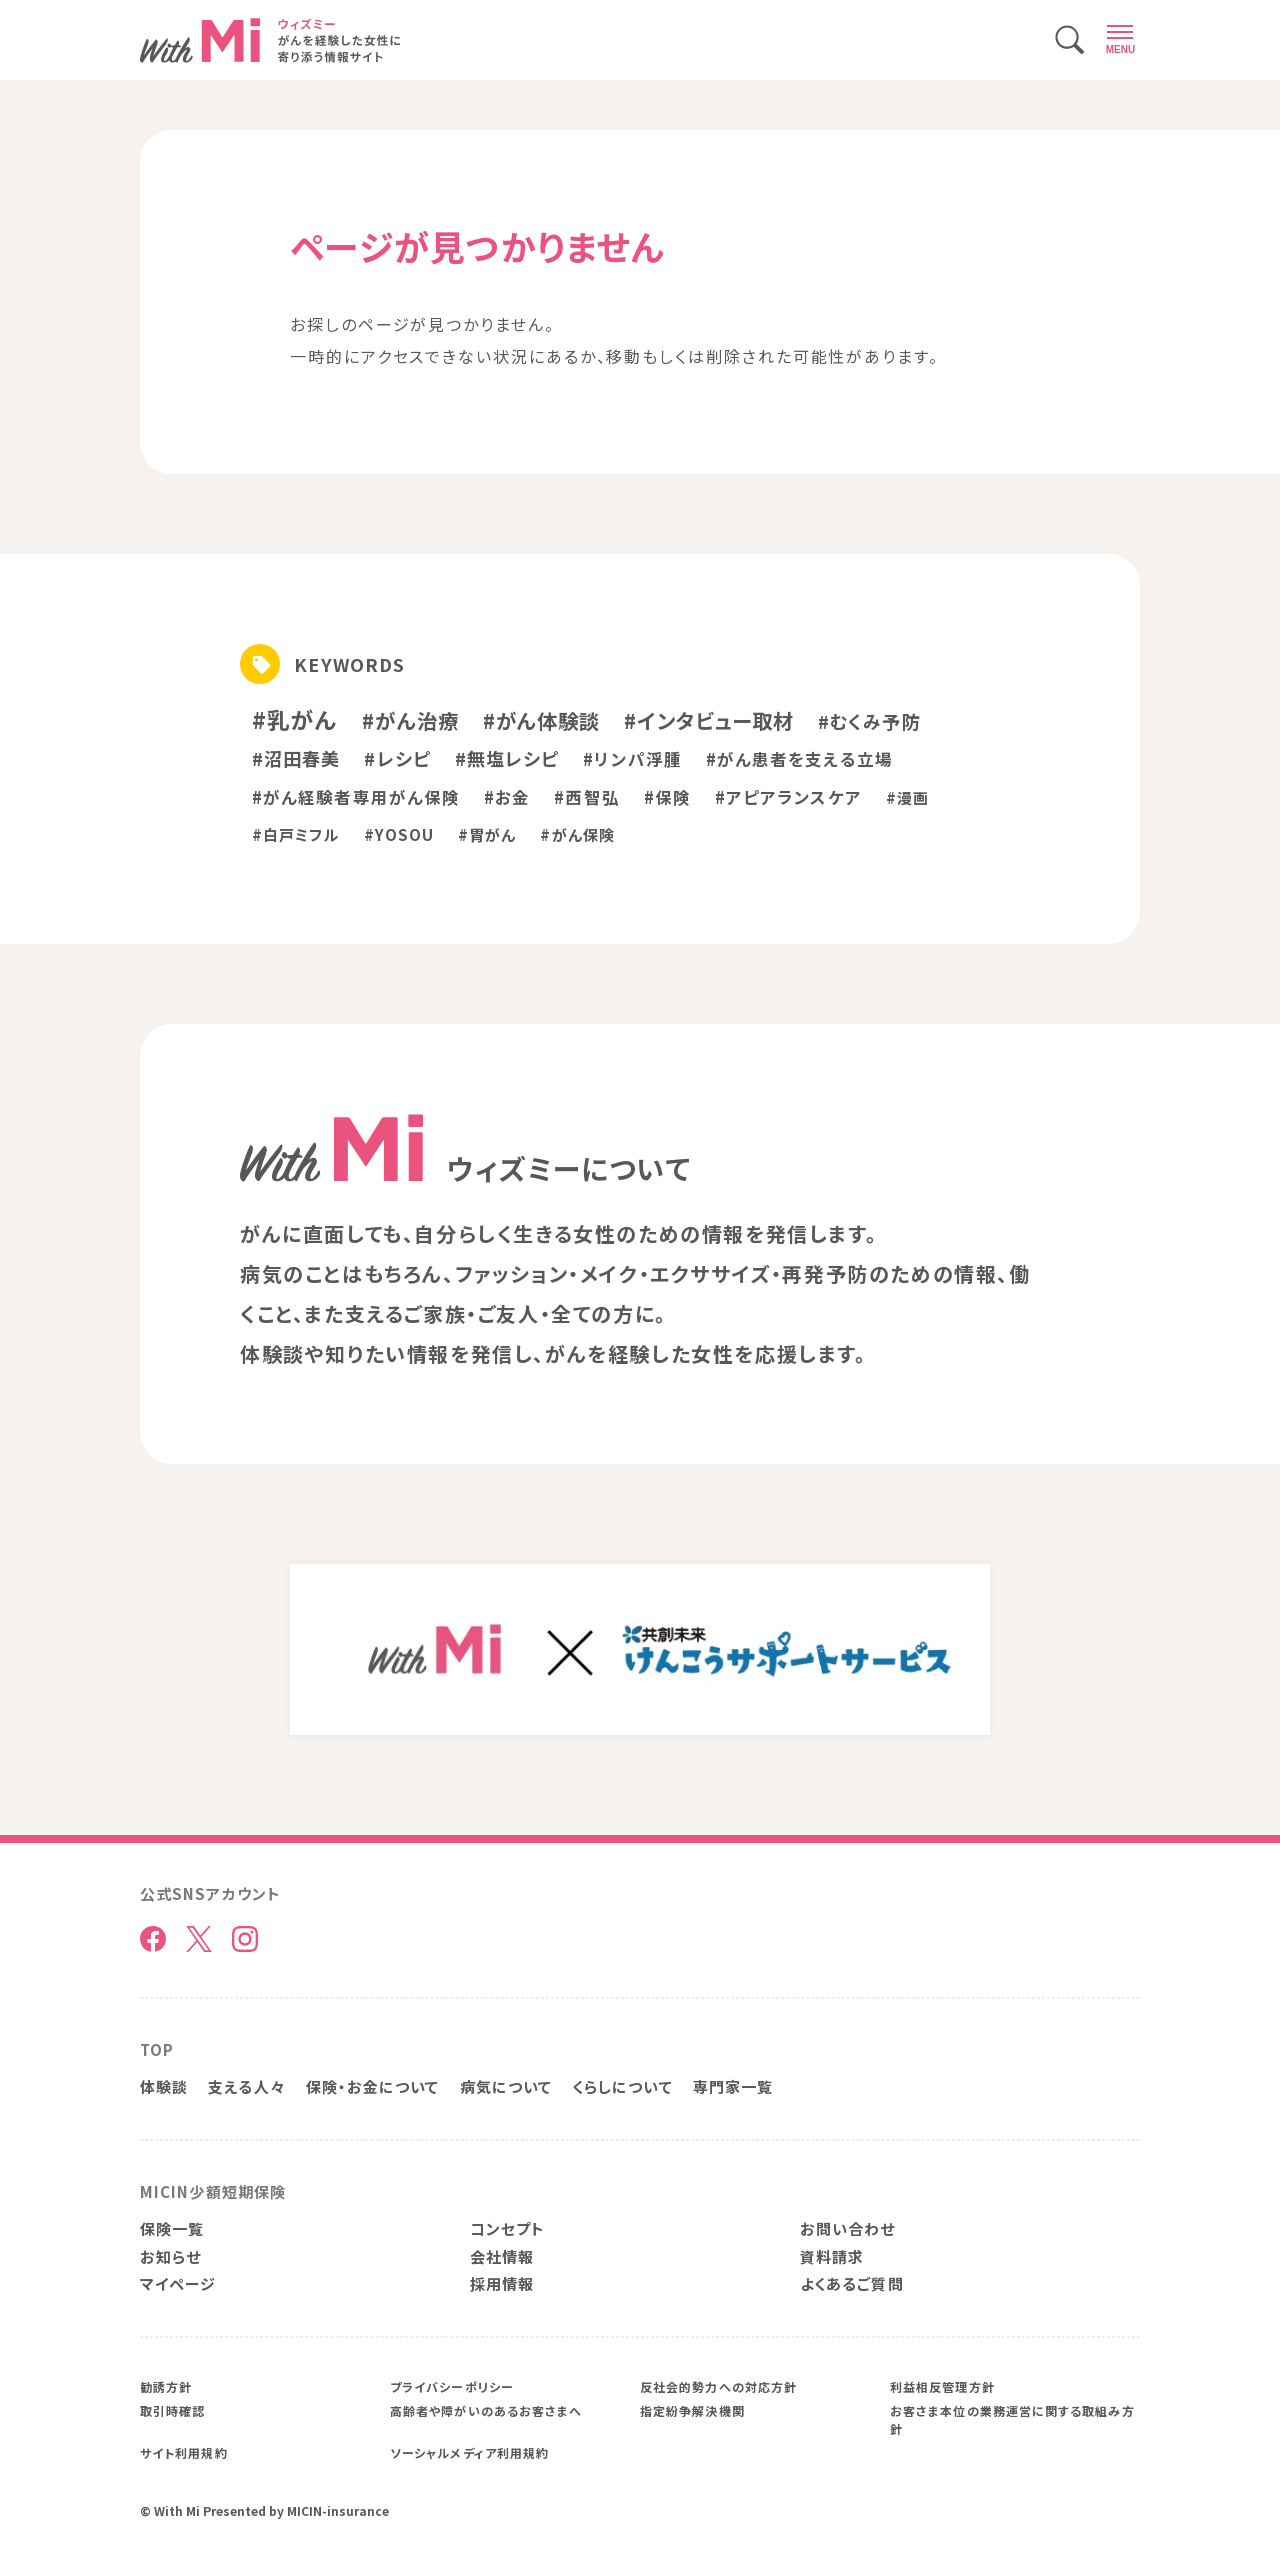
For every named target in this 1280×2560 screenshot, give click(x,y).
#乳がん (295, 719)
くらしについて (622, 2086)
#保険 (667, 797)
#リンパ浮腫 (632, 759)
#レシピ (397, 758)
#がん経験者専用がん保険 (356, 797)
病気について (506, 2086)
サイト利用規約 (184, 2452)
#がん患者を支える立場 (799, 759)
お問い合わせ (848, 2228)
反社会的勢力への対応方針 (718, 2386)
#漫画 (907, 797)
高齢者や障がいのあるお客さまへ (486, 2410)
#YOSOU (399, 834)
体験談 (164, 2086)
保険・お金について (373, 2086)
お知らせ (170, 2256)
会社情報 (502, 2256)
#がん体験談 (542, 720)
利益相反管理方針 (942, 2386)
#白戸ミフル (296, 834)
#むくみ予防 (869, 721)
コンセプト (507, 2228)
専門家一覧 (733, 2086)
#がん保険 (577, 834)
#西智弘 (586, 797)
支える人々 (246, 2086)
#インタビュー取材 (709, 720)
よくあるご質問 (852, 2283)
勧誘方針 (166, 2386)
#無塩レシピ (507, 758)
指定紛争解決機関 (692, 2410)
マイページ (178, 2283)
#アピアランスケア (788, 797)
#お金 (507, 797)
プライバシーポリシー (452, 2386)
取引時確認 (172, 2410)
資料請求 (832, 2256)
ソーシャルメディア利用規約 (469, 2452)
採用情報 (502, 2283)
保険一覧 (172, 2228)
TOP (157, 2049)
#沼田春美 (296, 758)
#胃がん (487, 834)
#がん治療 (410, 720)
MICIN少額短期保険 (213, 2191)
